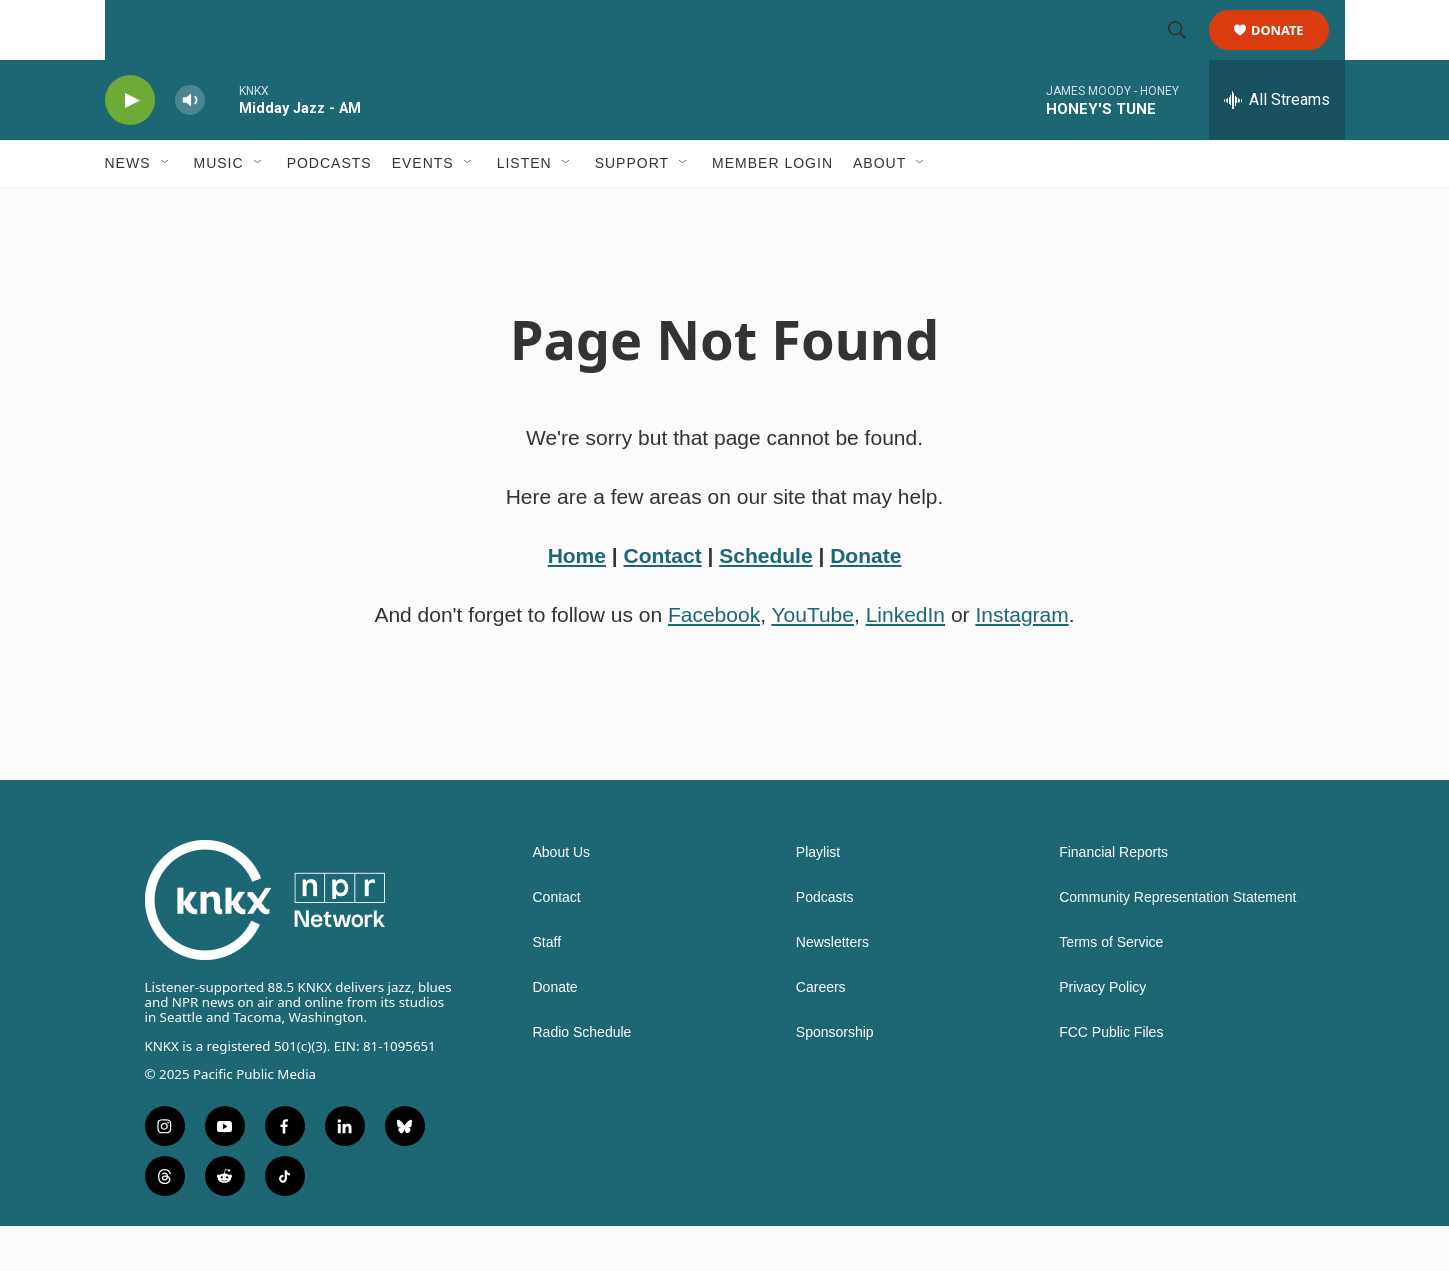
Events (423, 208)
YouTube (812, 659)
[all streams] (1277, 145)
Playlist (818, 897)
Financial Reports (1113, 897)
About (879, 208)
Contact (663, 600)
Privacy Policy (1102, 1032)
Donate (1290, 52)
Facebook (714, 659)
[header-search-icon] (1187, 53)
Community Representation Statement (1177, 942)
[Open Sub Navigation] (166, 208)
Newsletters (832, 987)
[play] (130, 145)
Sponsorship (835, 1077)
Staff (547, 987)
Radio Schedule (582, 1077)
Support (632, 208)
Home (577, 600)
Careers (821, 1032)
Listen (524, 208)
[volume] (190, 145)
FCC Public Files (1111, 1077)
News (128, 208)
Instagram (1021, 659)
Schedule (765, 600)
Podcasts (329, 208)
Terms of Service (1111, 987)
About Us (562, 897)
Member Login (772, 208)
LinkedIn (905, 659)
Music (219, 208)
